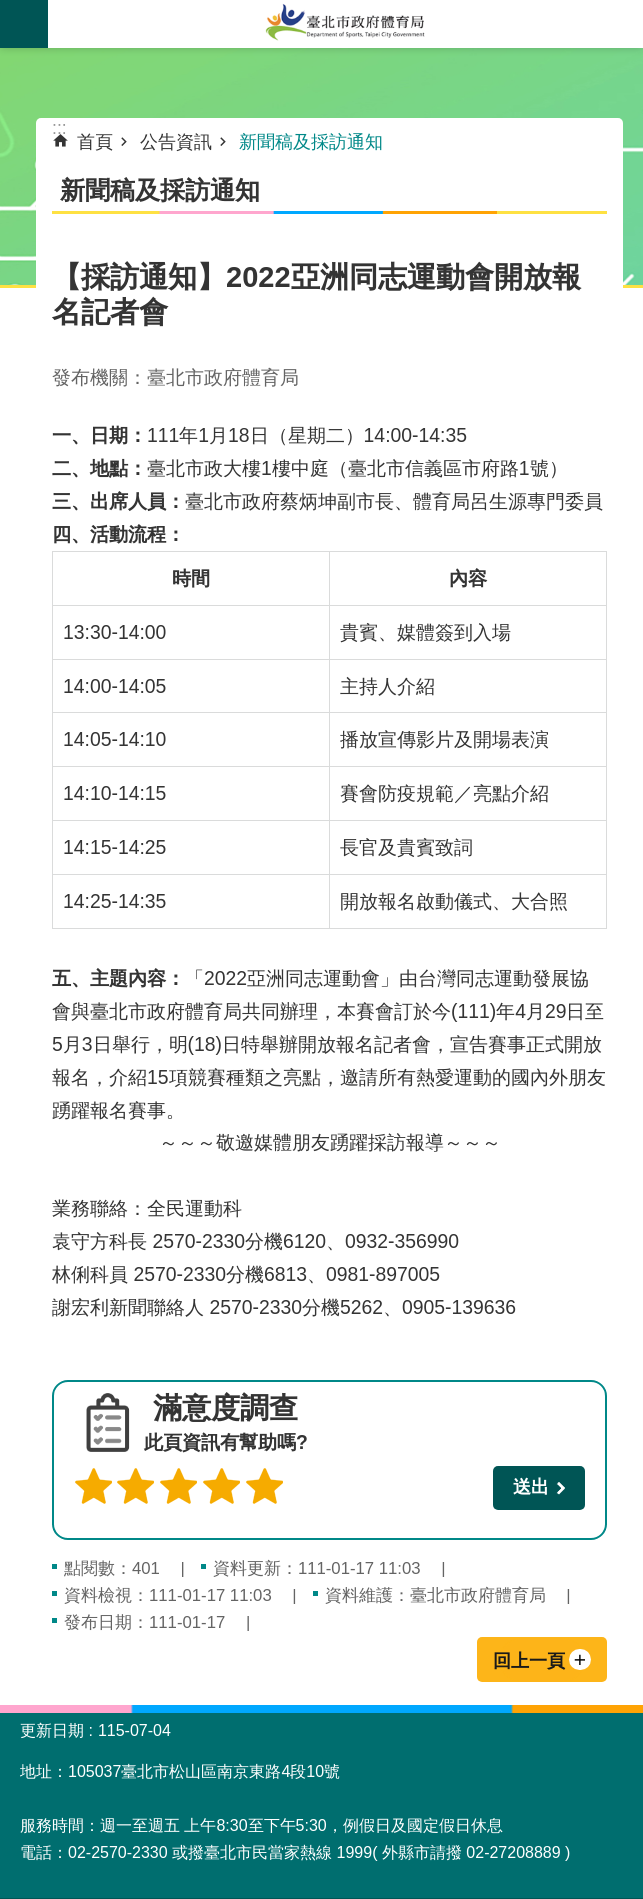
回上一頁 (529, 1661)
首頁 (95, 142)
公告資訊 (176, 142)
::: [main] (59, 128)
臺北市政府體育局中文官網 (345, 24)
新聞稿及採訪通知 (311, 142)
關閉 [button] (24, 24)
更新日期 (52, 1730)
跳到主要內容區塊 (10, 10)
